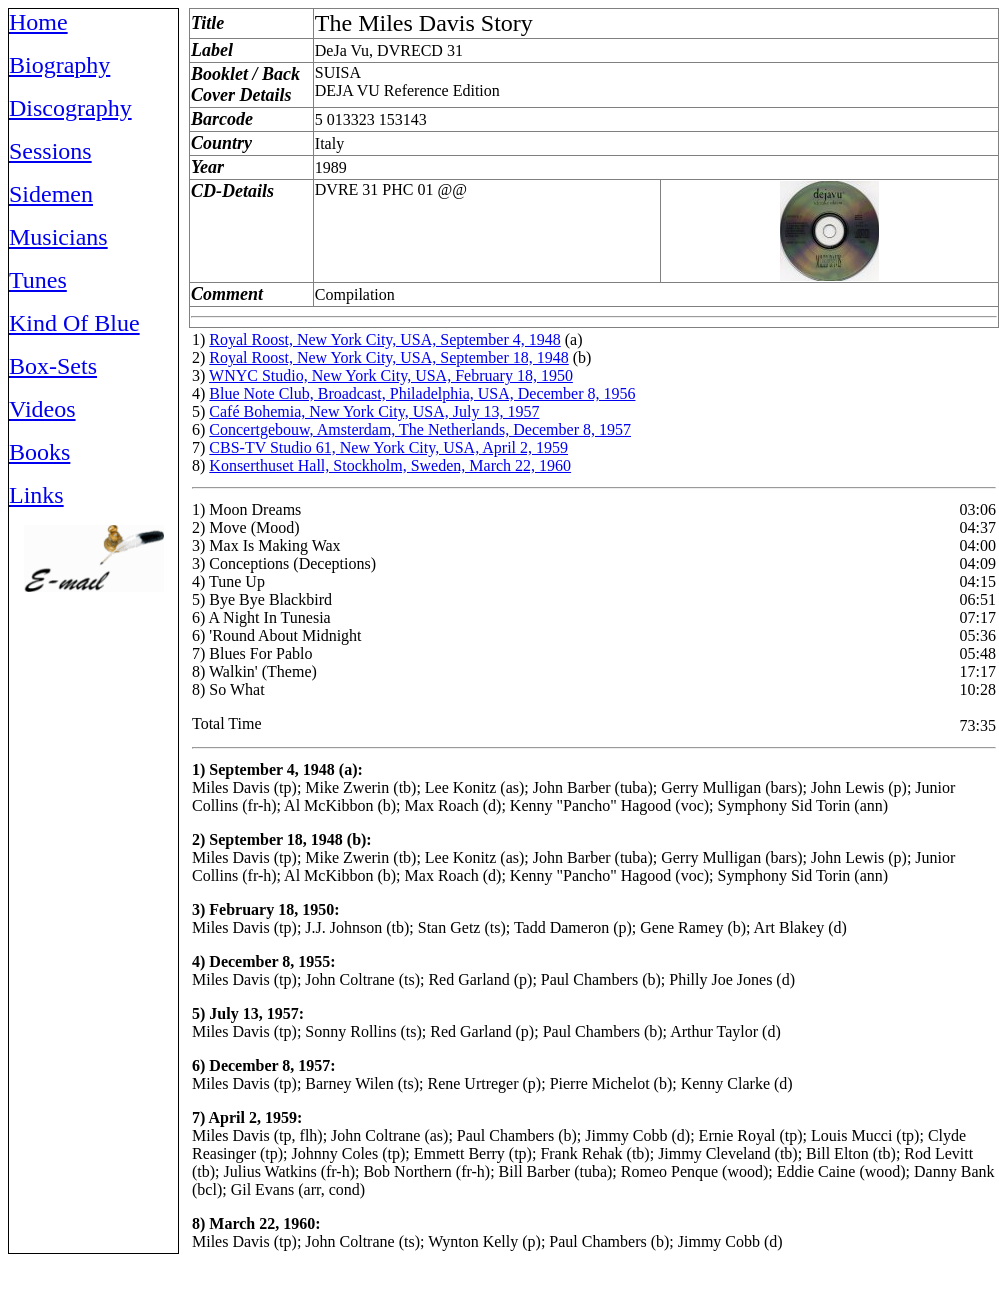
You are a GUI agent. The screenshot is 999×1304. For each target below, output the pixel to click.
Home (38, 22)
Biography (59, 65)
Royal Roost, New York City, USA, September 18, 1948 (388, 357)
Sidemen (51, 194)
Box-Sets (53, 366)
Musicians (58, 237)
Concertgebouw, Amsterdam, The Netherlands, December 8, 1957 (420, 429)
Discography (70, 108)
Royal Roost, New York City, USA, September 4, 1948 (384, 339)
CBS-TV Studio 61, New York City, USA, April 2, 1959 (388, 447)
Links (36, 495)
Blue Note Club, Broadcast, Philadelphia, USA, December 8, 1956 (422, 393)
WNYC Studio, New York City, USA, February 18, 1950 (391, 375)
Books (39, 452)
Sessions (50, 151)
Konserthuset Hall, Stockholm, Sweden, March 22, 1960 (390, 465)
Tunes (38, 280)
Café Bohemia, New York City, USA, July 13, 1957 (374, 411)
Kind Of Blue (74, 323)
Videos (42, 409)
